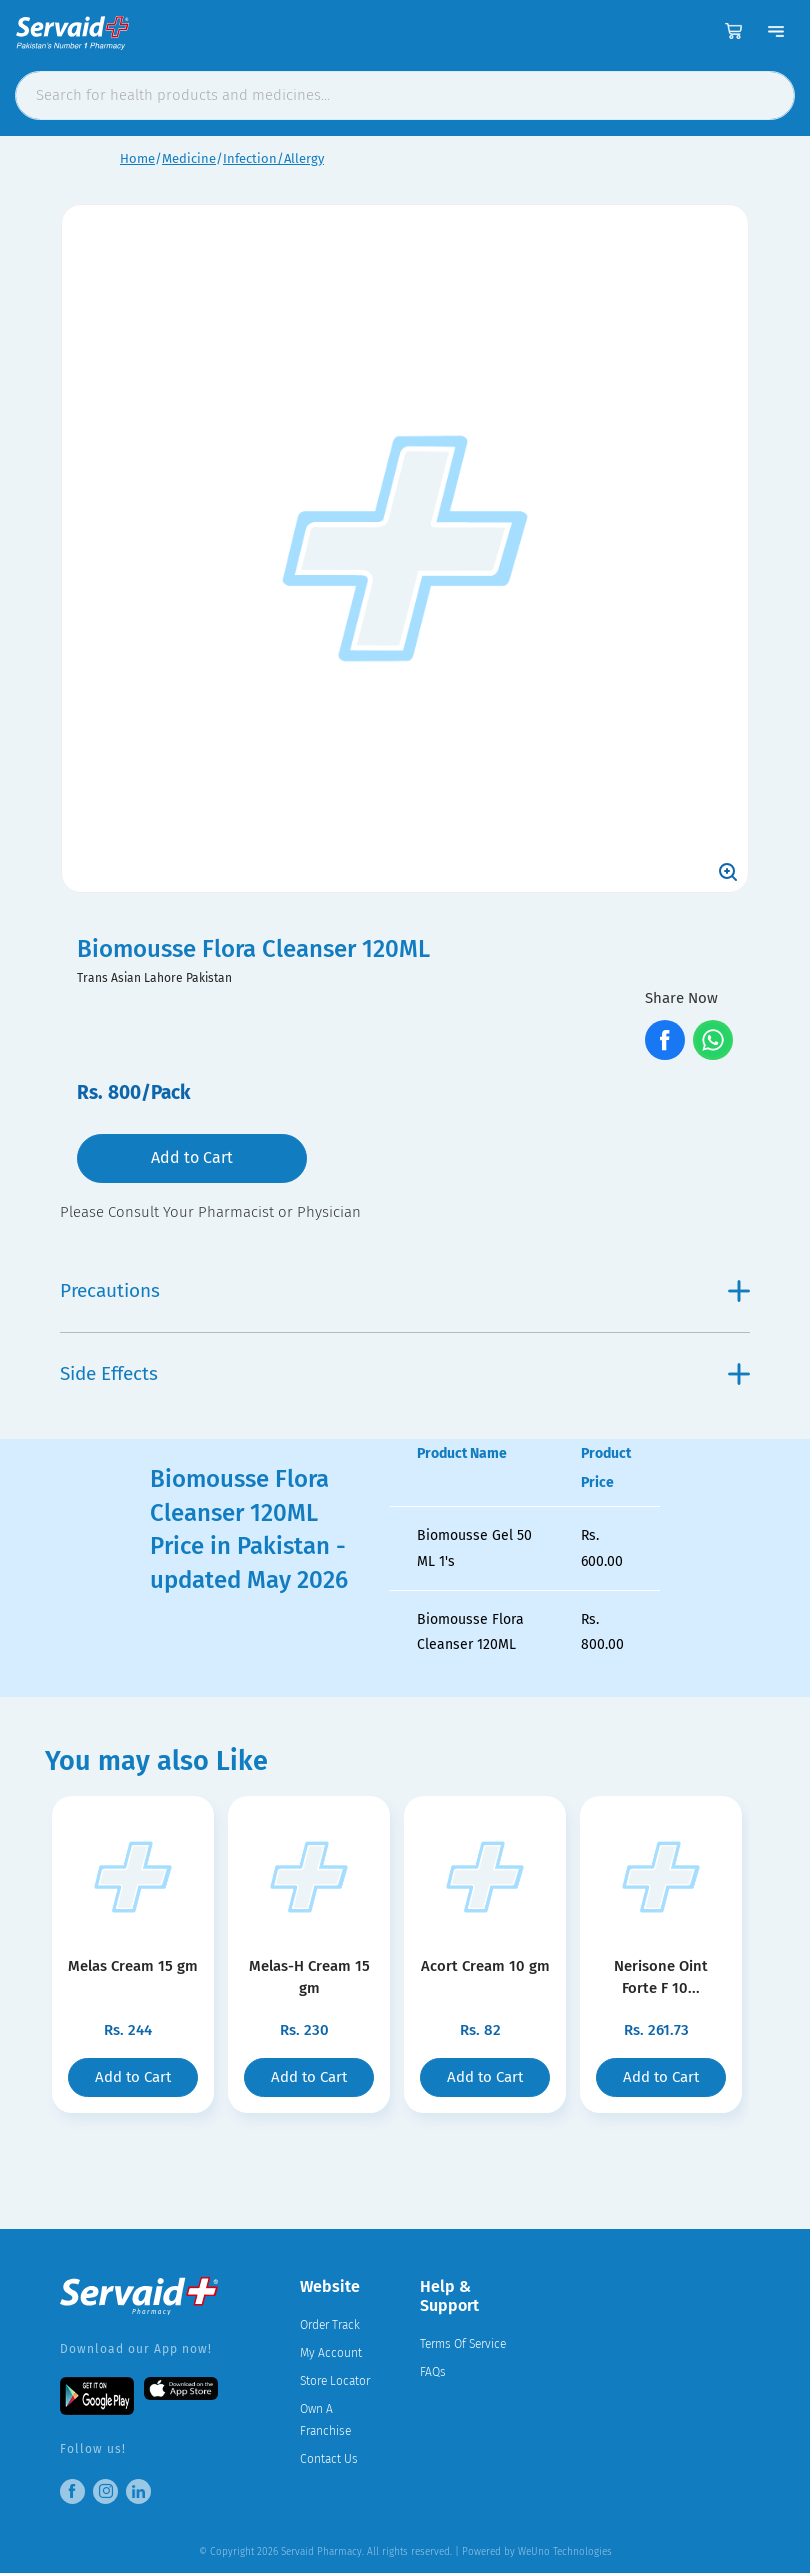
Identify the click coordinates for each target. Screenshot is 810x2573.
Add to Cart (192, 1157)
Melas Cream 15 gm (133, 1966)
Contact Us (329, 2459)
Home (137, 158)
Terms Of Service (463, 2344)
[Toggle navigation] (776, 31)
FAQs (433, 2372)
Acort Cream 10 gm (485, 1966)
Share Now (681, 998)
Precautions (405, 1290)
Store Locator (335, 2381)
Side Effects (405, 1373)
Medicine (189, 158)
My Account (331, 2353)
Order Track (330, 2325)
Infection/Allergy (273, 158)
